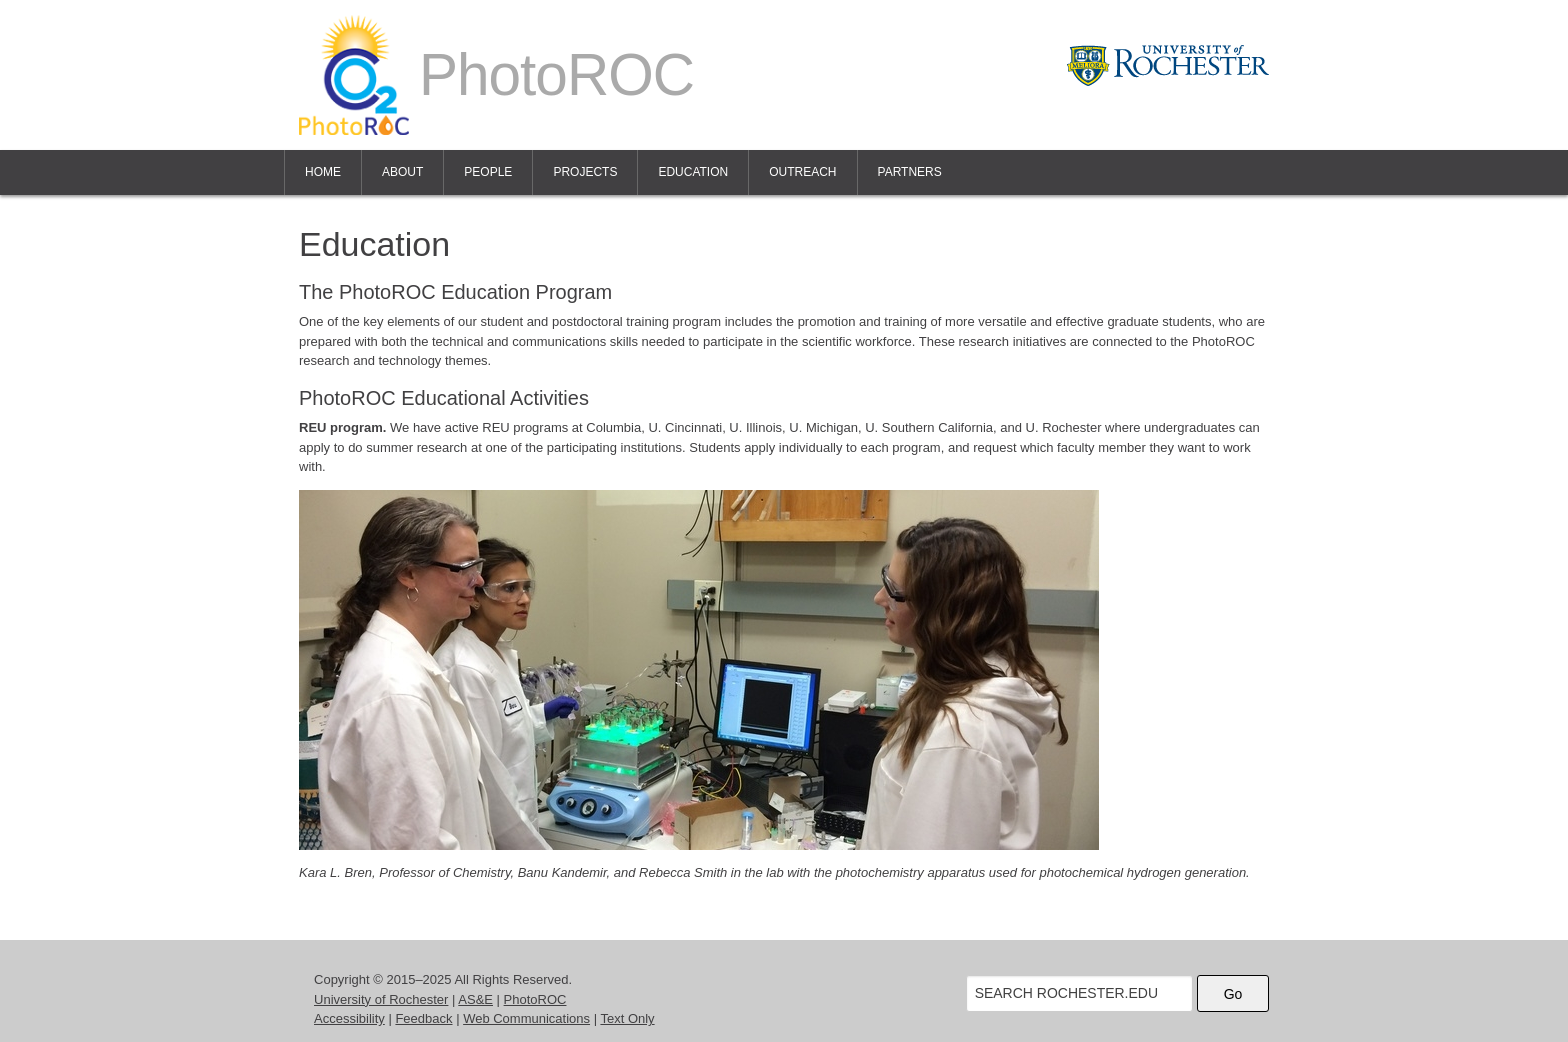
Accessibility (349, 1018)
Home (323, 172)
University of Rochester (381, 999)
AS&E (475, 999)
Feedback (423, 1018)
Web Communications (526, 1018)
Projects (585, 172)
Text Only (627, 1018)
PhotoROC (535, 999)
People (488, 172)
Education (693, 172)
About (402, 172)
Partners (910, 172)
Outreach (802, 172)
